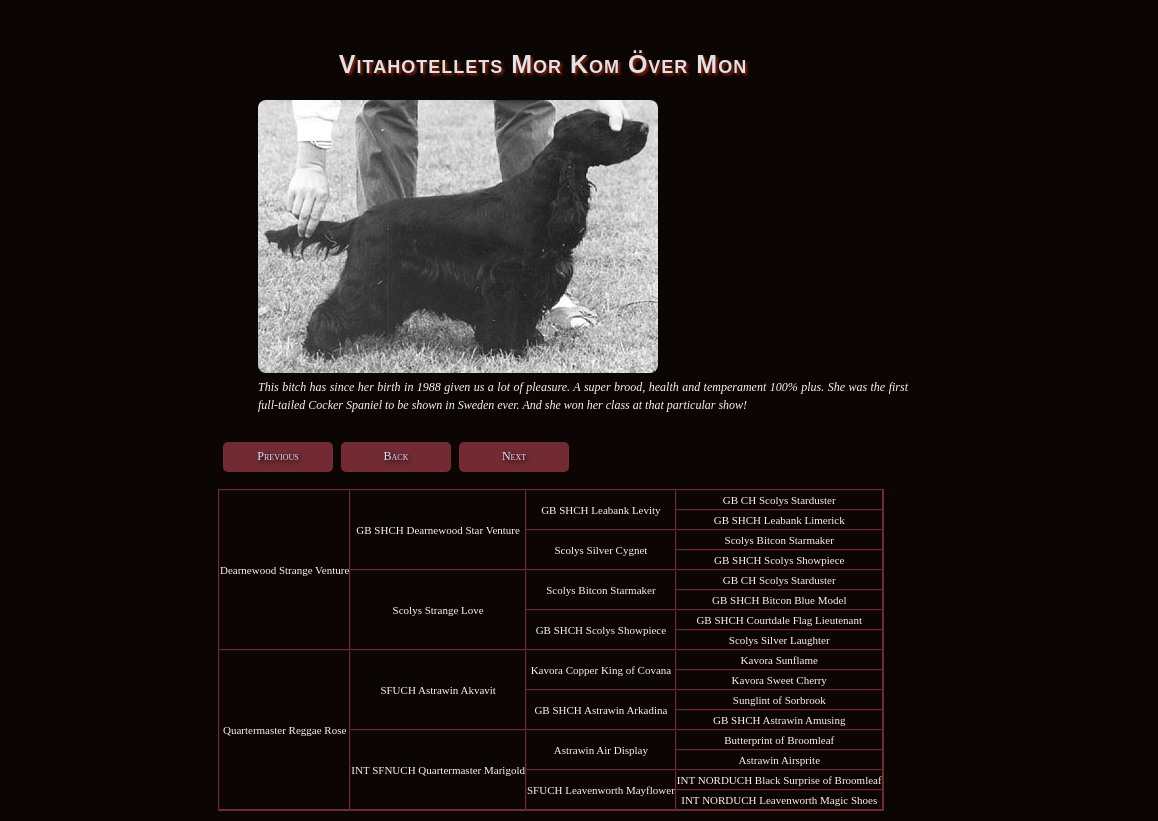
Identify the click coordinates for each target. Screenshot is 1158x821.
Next (514, 456)
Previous (277, 456)
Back (396, 456)
